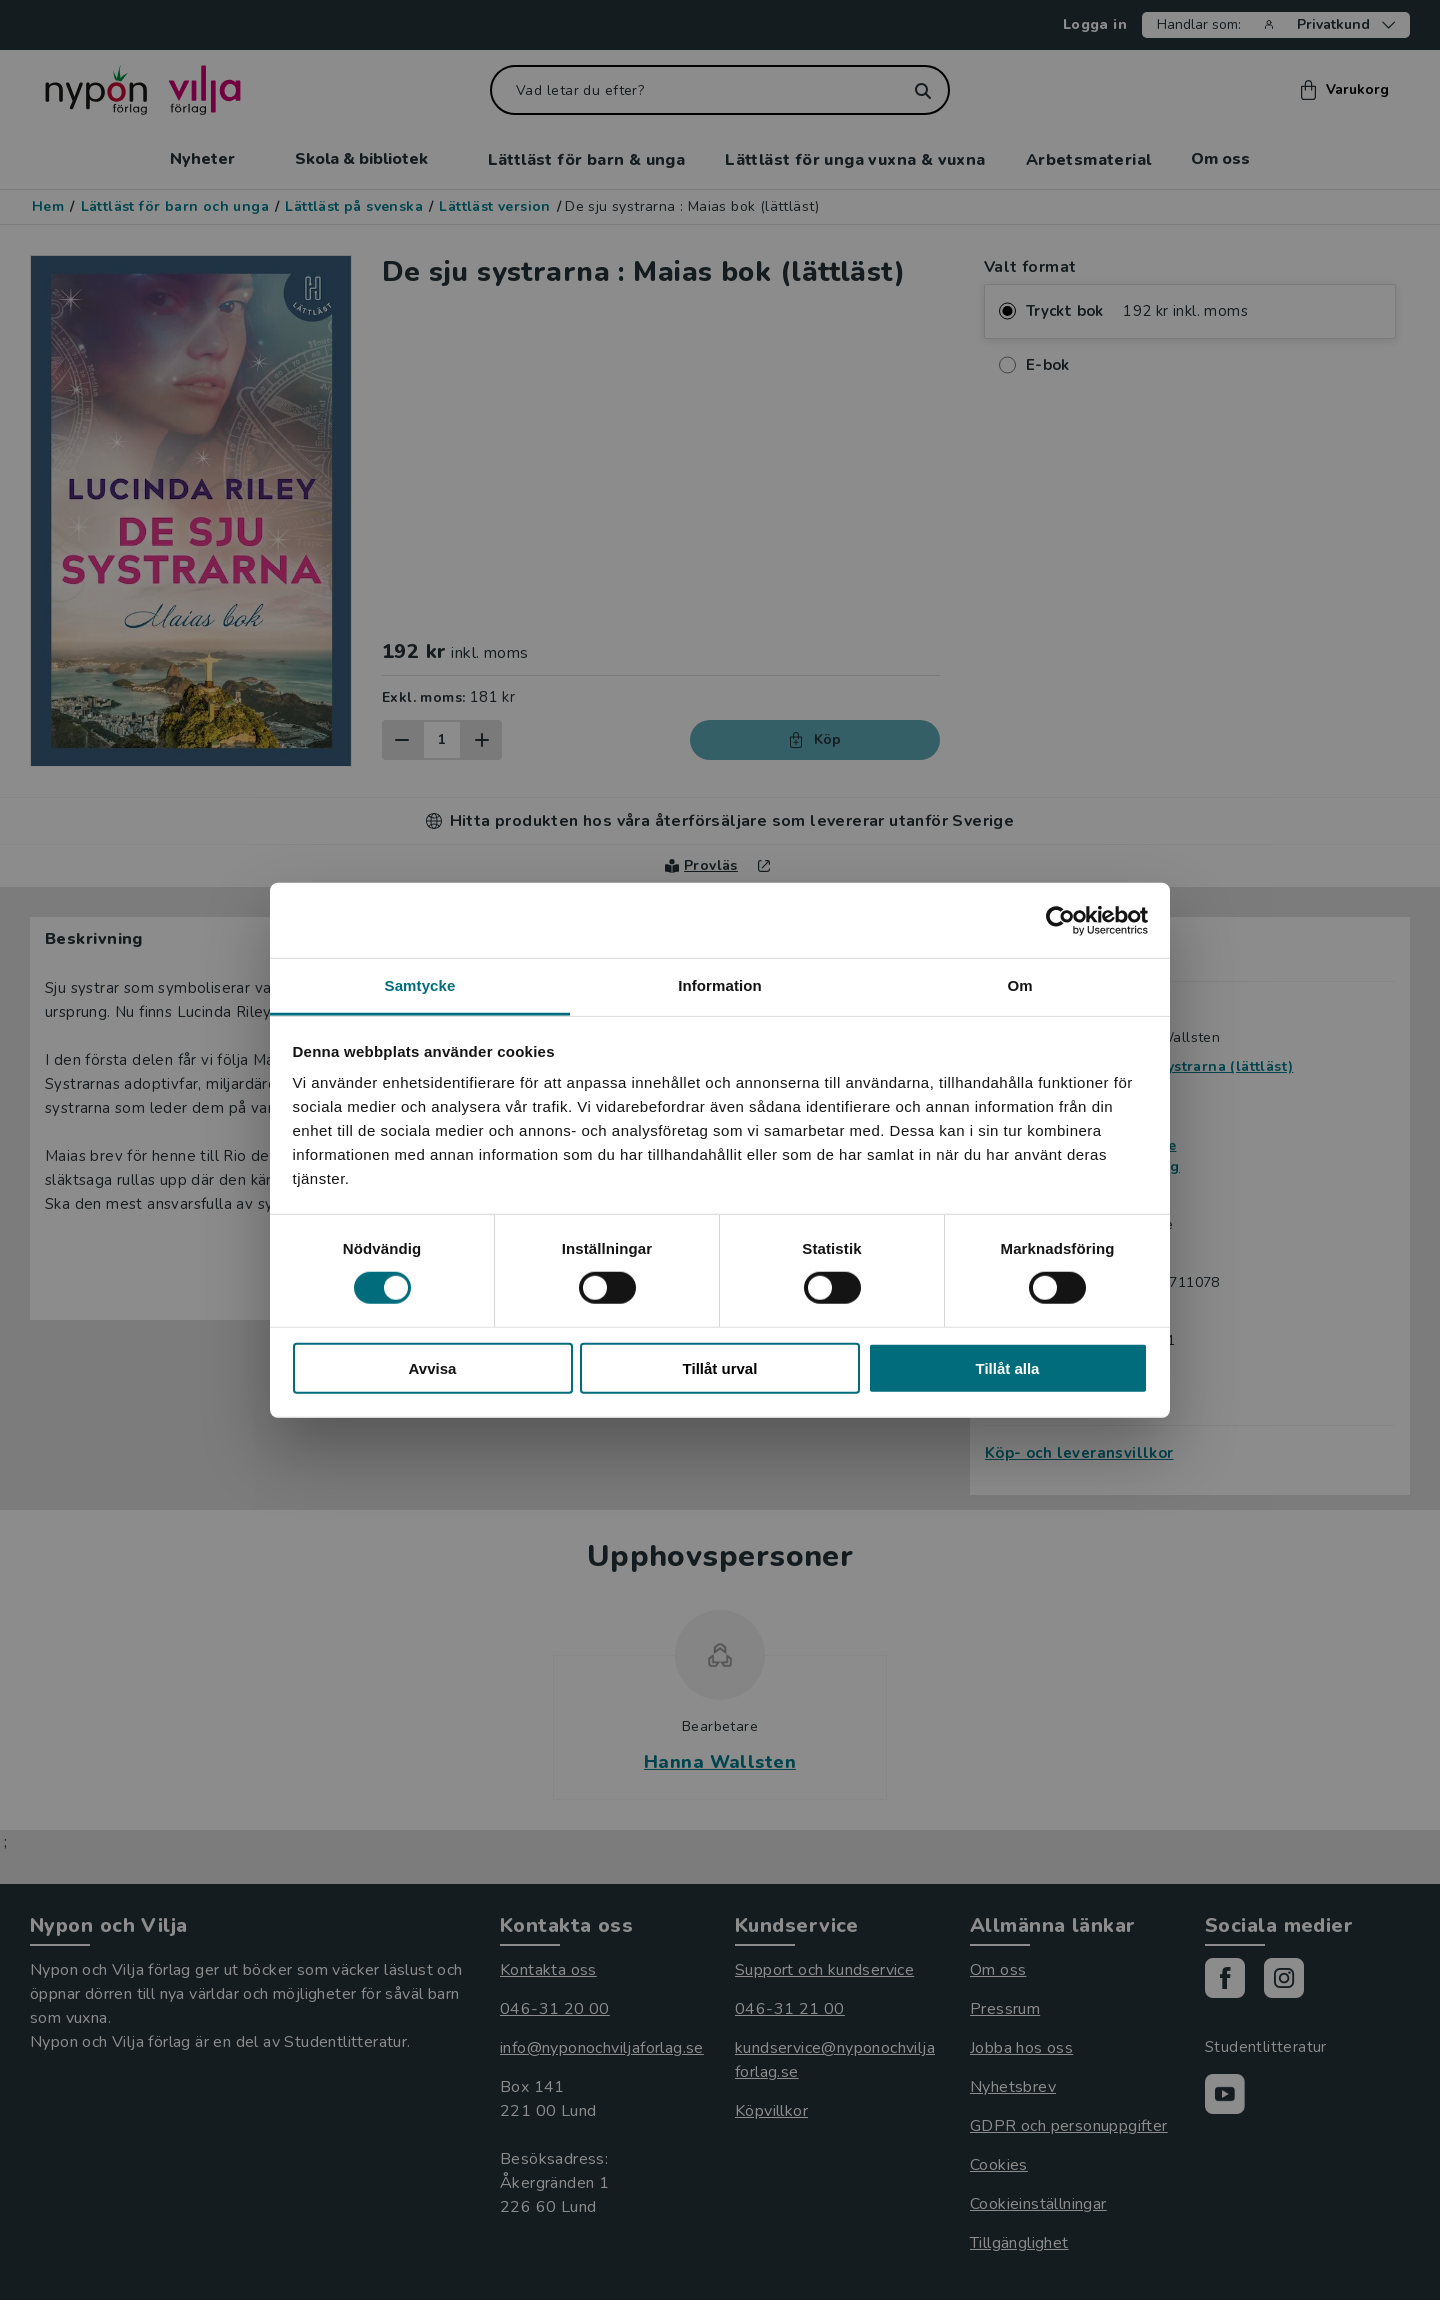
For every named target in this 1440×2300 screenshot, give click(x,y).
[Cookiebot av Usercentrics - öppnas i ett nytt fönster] (1060, 920)
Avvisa (433, 1368)
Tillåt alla (1008, 1368)
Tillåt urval (720, 1368)
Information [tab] (720, 985)
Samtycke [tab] (420, 985)
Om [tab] (1019, 985)
